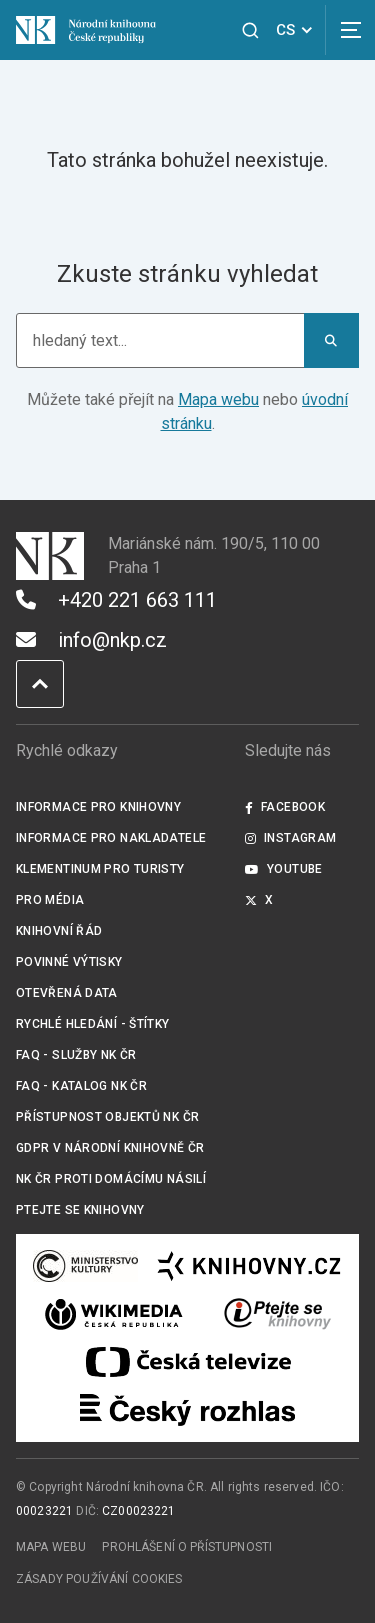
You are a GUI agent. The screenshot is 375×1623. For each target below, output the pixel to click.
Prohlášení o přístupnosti (187, 1547)
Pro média (50, 900)
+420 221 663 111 (116, 600)
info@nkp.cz (91, 640)
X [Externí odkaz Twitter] (259, 900)
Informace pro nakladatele (111, 838)
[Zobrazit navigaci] (350, 30)
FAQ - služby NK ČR (76, 1055)
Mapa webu (218, 399)
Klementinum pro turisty (100, 869)
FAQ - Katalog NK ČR (81, 1086)
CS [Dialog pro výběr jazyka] (297, 30)
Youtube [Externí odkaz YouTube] (284, 869)
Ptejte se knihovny (80, 1210)
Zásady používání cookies (99, 1579)
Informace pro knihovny (98, 807)
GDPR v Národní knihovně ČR (110, 1148)
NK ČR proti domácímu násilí (111, 1179)
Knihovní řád (59, 931)
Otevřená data (67, 993)
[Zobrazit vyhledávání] (250, 30)
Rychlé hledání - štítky (93, 1024)
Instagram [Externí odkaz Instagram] (291, 838)
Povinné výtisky (69, 962)
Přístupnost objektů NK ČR (107, 1117)
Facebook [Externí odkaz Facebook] (285, 807)
